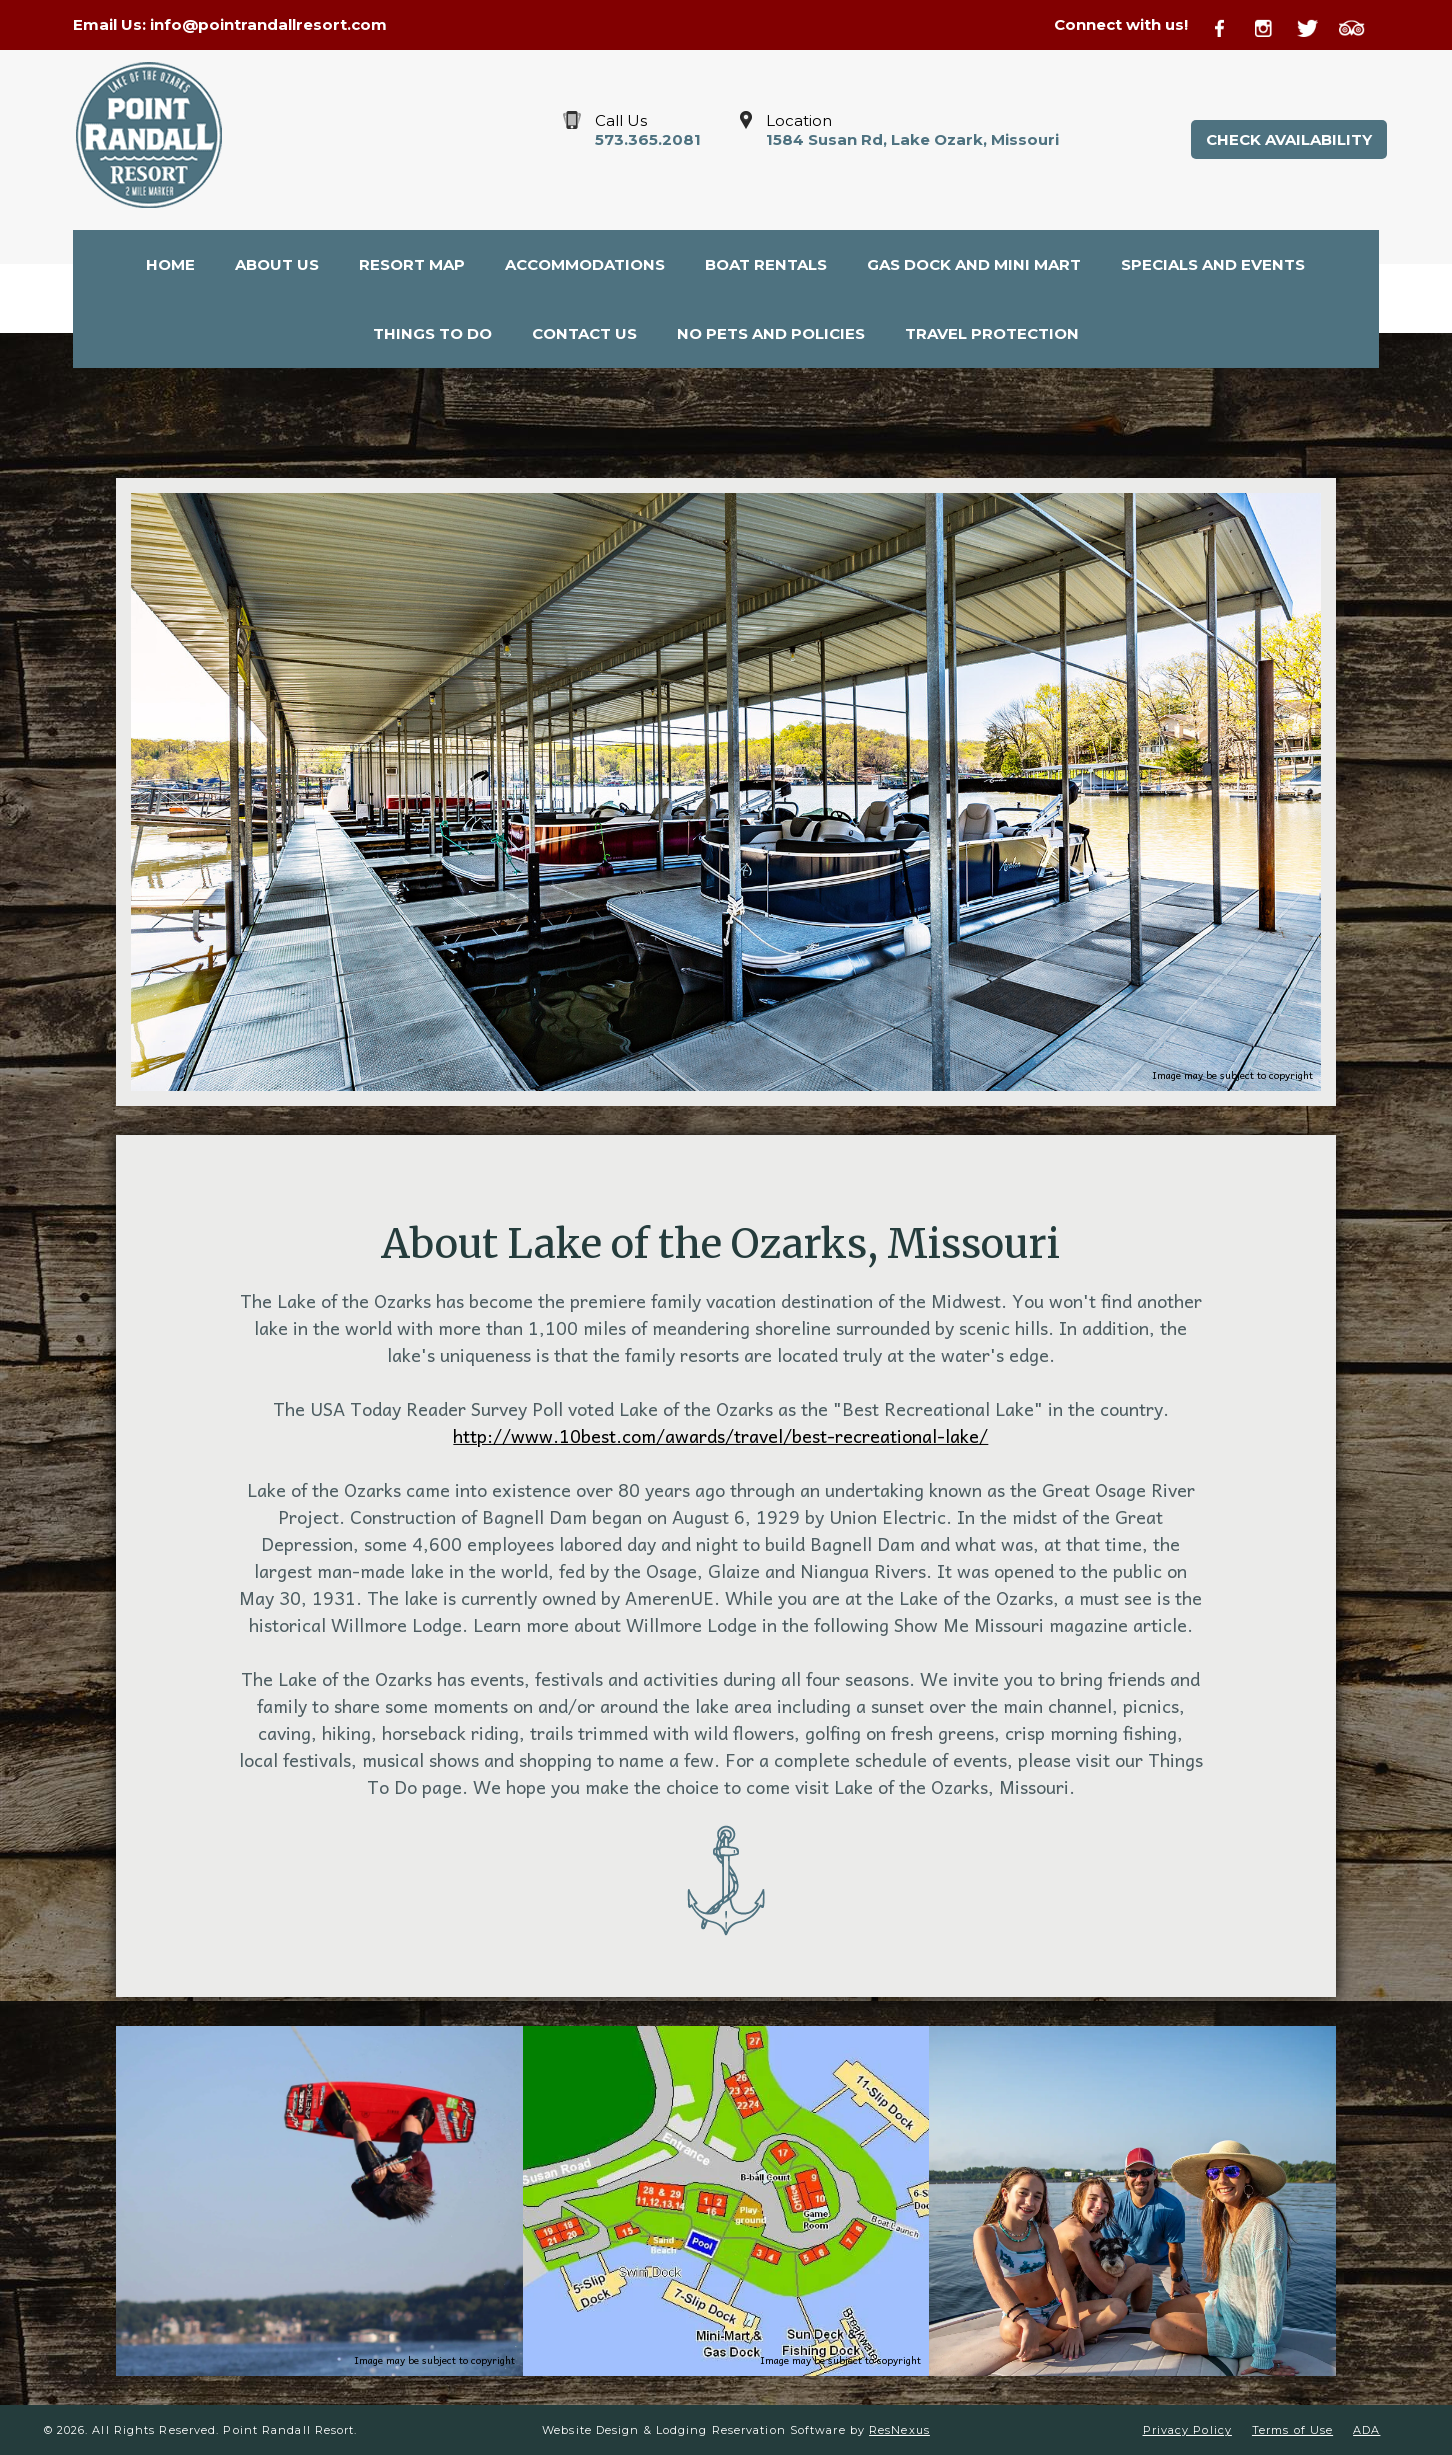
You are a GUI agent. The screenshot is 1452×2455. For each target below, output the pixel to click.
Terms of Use (1292, 2430)
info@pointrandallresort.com (268, 24)
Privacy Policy (1187, 2430)
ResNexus (899, 2430)
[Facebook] (1231, 25)
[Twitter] (1316, 25)
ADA (1366, 2430)
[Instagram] (1274, 25)
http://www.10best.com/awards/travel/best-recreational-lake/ (721, 1435)
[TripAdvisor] (1359, 25)
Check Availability (1289, 139)
